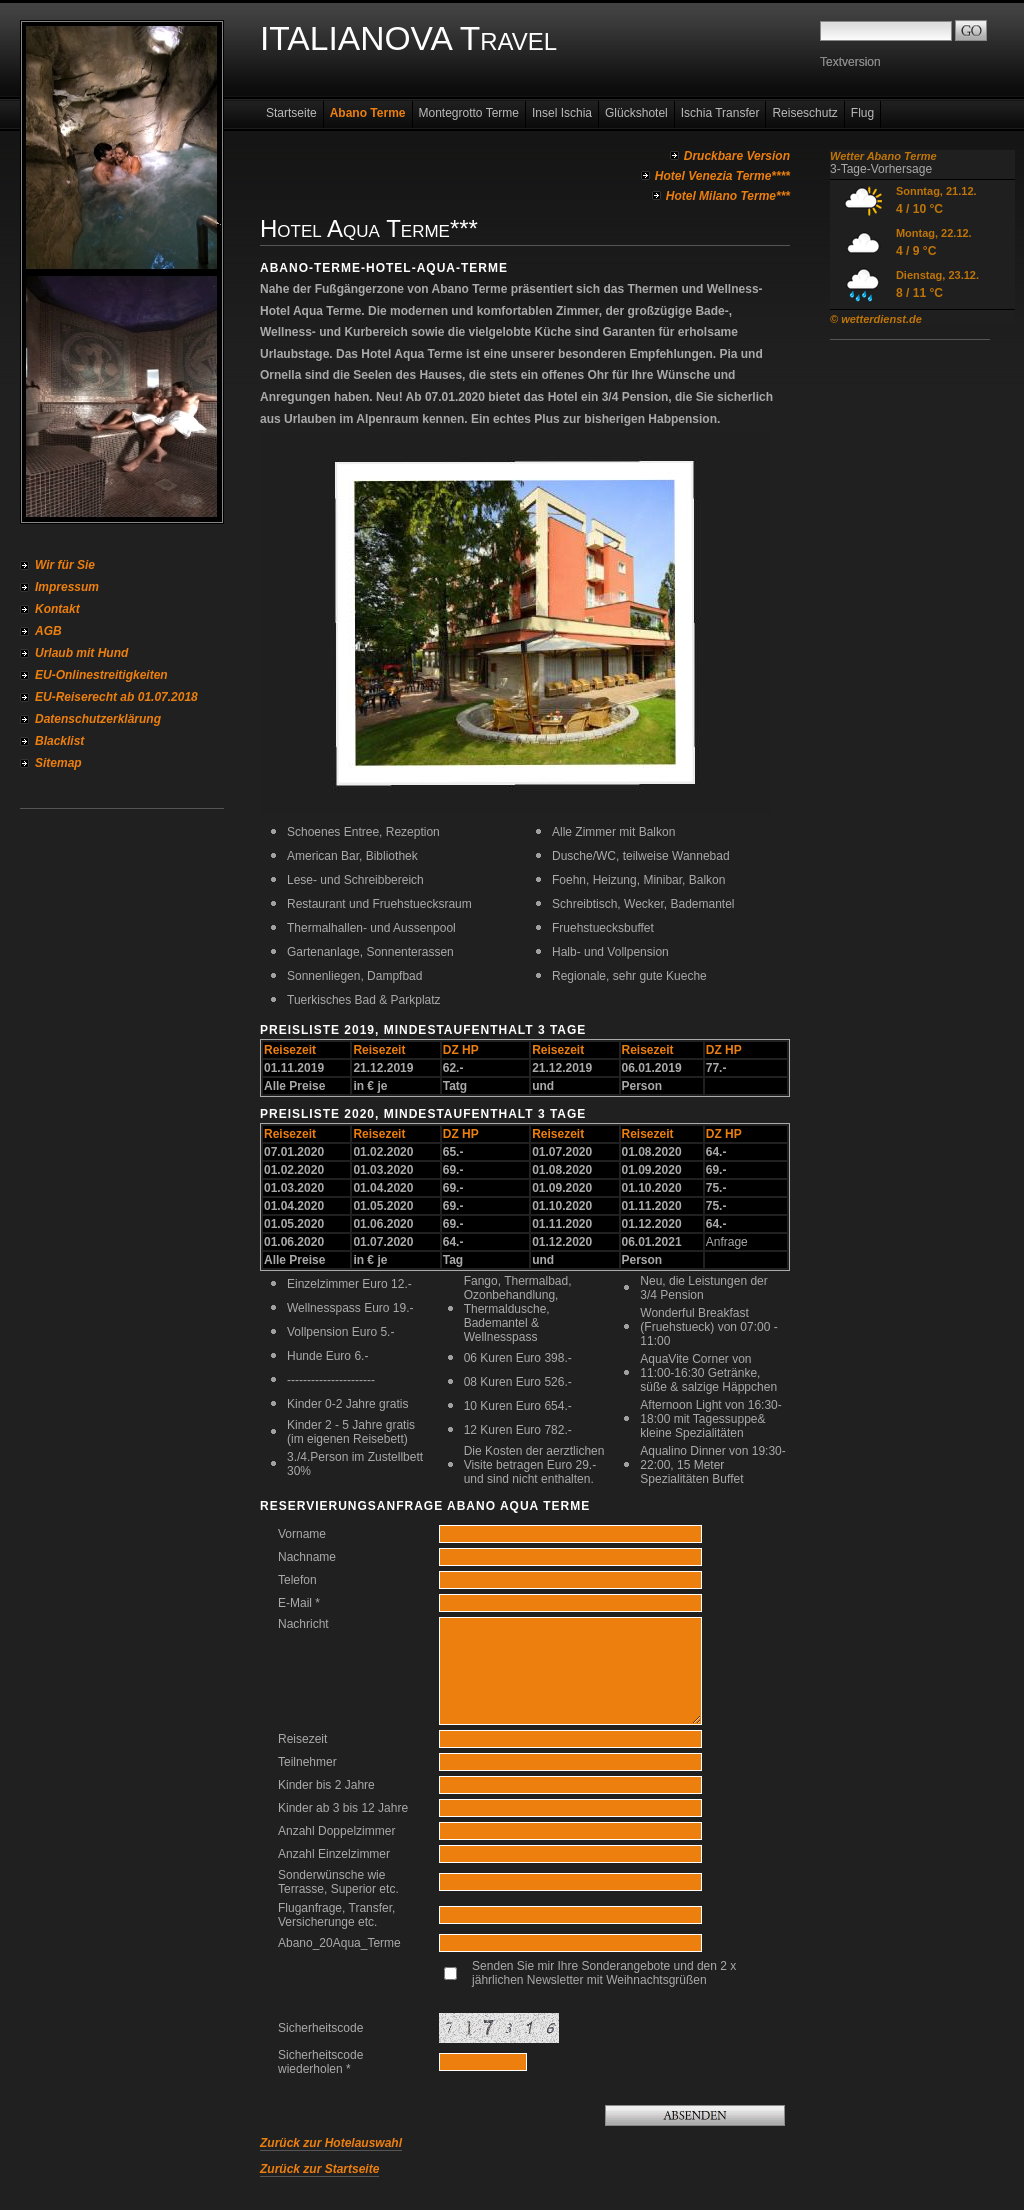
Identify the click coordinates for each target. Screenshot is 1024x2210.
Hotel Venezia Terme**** (722, 176)
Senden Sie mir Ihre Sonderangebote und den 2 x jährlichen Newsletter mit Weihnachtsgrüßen (604, 1973)
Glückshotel (636, 113)
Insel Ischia (562, 113)
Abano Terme (368, 113)
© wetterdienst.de (876, 319)
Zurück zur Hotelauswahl (331, 2143)
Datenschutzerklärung (98, 719)
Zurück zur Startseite (319, 2169)
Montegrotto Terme (469, 113)
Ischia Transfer (720, 113)
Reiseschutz (804, 113)
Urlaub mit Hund (81, 653)
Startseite (291, 113)
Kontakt (57, 609)
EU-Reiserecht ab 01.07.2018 (116, 697)
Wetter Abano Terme (883, 156)
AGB (48, 631)
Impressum (67, 587)
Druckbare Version (737, 156)
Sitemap (58, 763)
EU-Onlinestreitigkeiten (101, 675)
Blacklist (59, 741)
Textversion (850, 62)
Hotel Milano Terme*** (728, 196)
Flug (862, 113)
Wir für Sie (65, 565)
